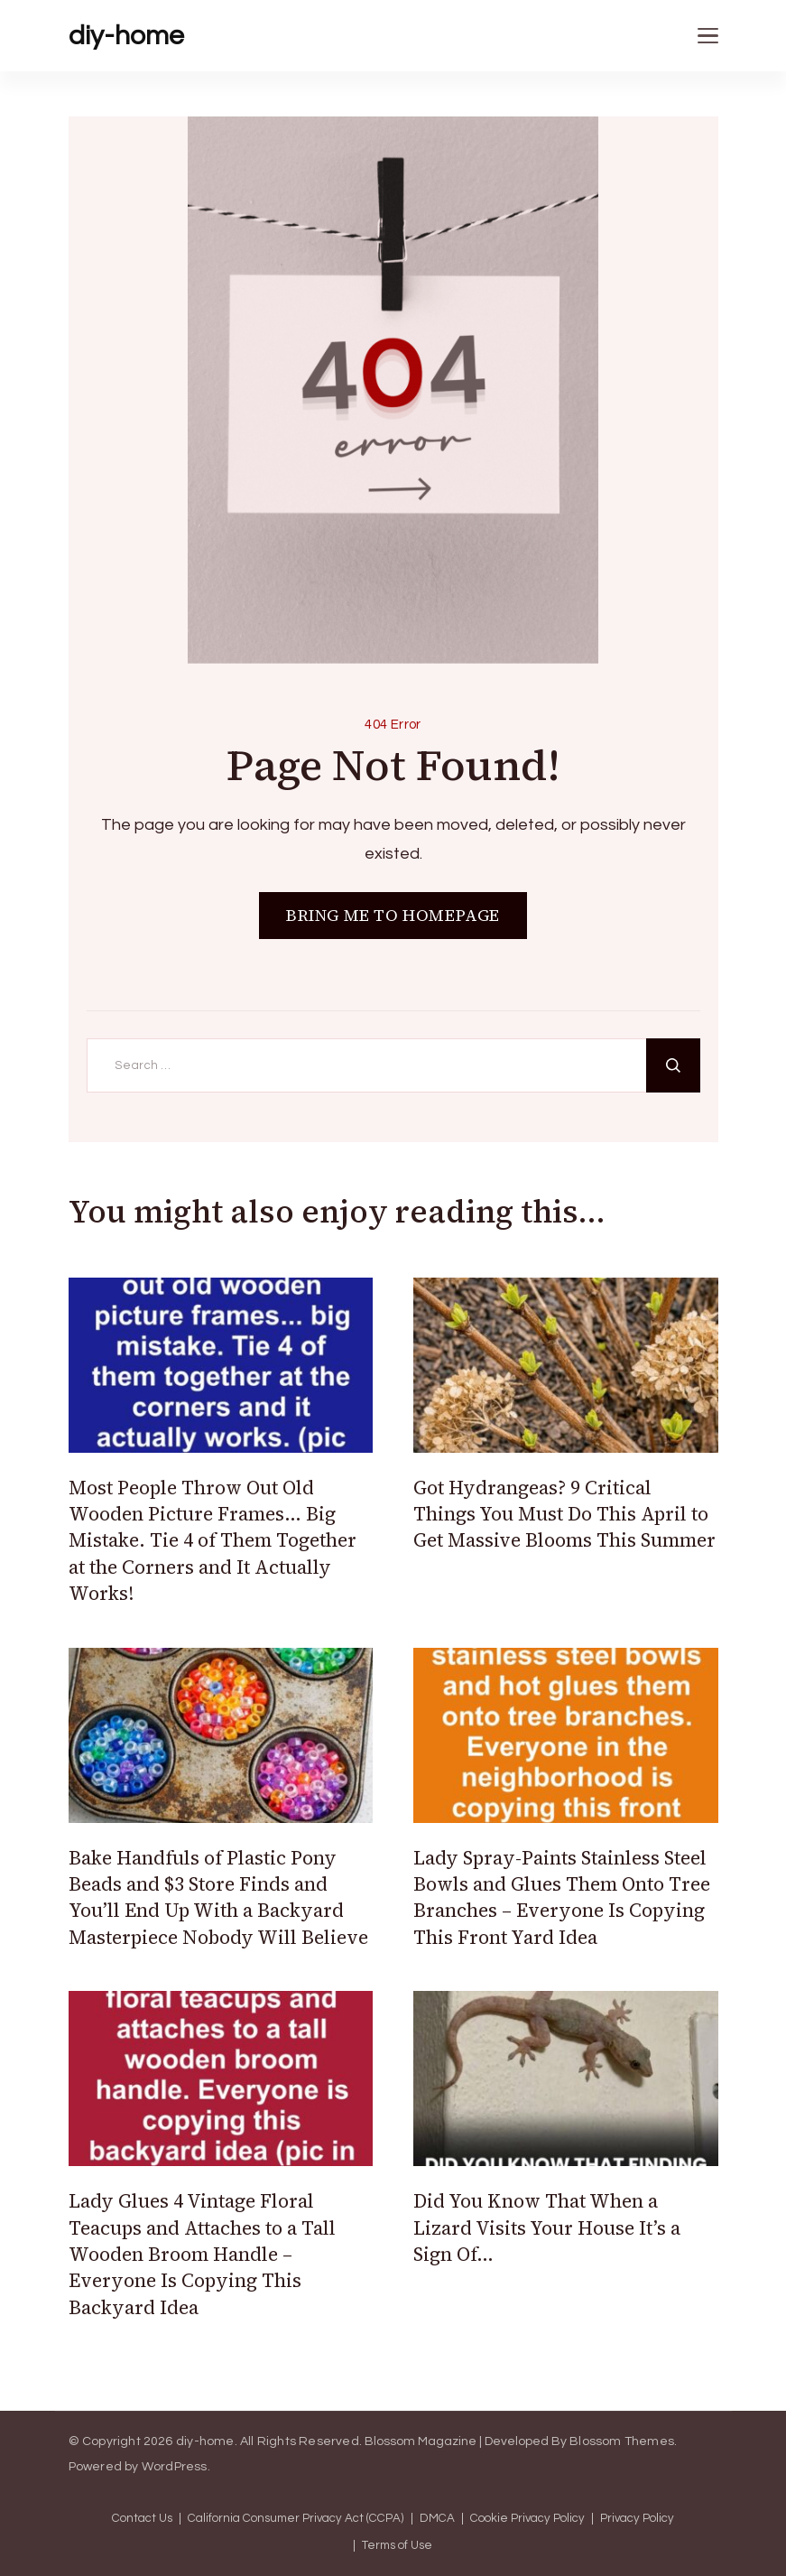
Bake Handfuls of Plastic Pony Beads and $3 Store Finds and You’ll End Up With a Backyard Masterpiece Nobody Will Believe (218, 1897)
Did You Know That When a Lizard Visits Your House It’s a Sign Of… (546, 2227)
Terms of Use (397, 2546)
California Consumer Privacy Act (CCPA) (296, 2519)
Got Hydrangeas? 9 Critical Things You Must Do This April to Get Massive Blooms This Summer (564, 1514)
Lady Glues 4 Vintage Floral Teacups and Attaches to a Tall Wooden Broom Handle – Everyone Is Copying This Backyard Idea (202, 2254)
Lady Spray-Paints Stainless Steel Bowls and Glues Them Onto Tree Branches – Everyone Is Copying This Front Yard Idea (561, 1897)
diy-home (126, 36)
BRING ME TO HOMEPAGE (393, 915)
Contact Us (142, 2519)
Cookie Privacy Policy (527, 2519)
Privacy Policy (637, 2519)
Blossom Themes (621, 2441)
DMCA (437, 2519)
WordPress (175, 2466)
